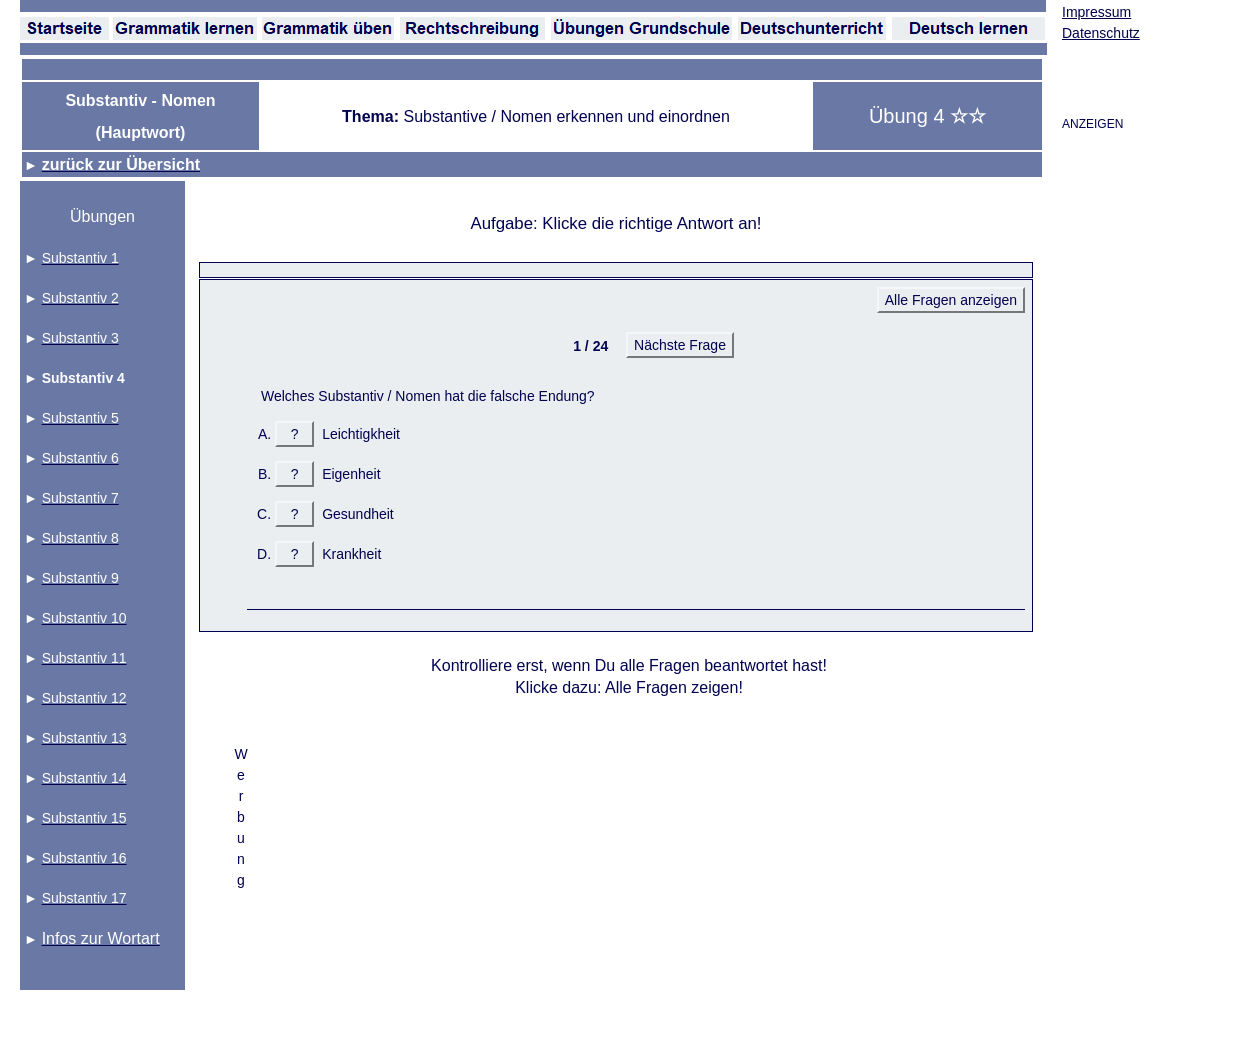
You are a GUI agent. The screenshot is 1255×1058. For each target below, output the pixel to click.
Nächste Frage (680, 345)
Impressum (1096, 12)
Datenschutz (1101, 33)
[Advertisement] (540, 912)
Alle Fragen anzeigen (951, 300)
